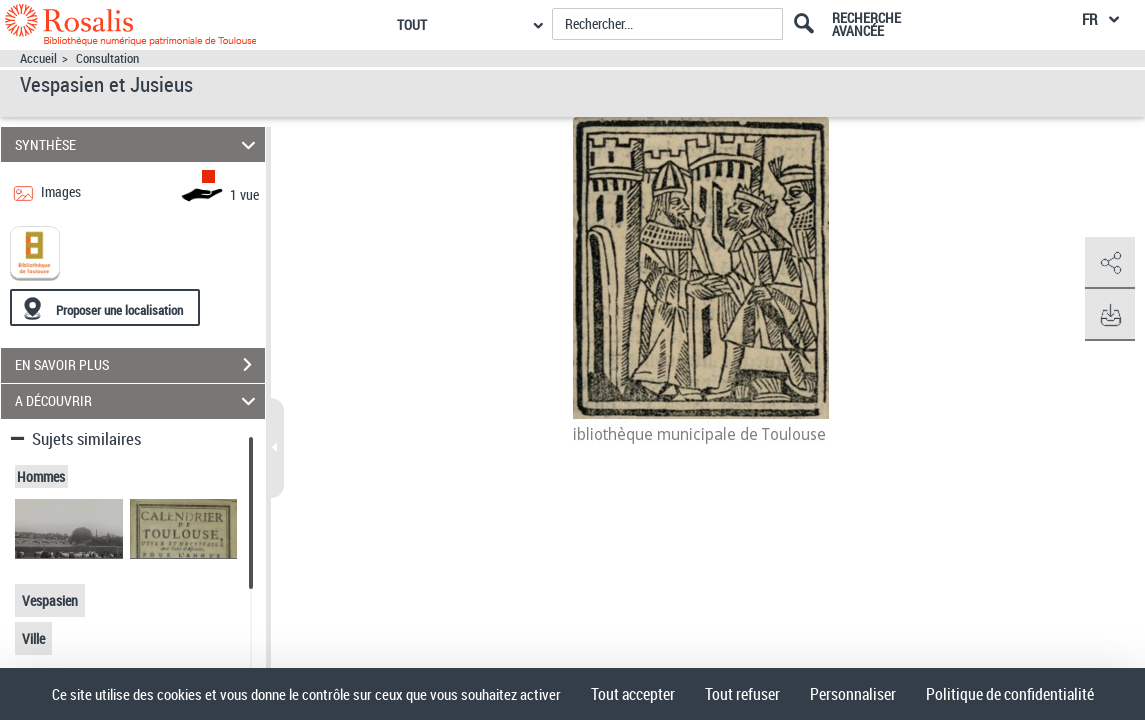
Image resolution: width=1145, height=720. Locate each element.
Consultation (107, 58)
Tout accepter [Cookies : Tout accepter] (633, 694)
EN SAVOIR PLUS (140, 365)
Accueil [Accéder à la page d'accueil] (38, 58)
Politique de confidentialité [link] (1010, 694)
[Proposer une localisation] (105, 307)
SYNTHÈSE (138, 144)
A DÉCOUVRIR (138, 401)
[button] (1110, 263)
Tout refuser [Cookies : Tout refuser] (742, 694)
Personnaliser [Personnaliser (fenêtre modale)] (853, 694)
